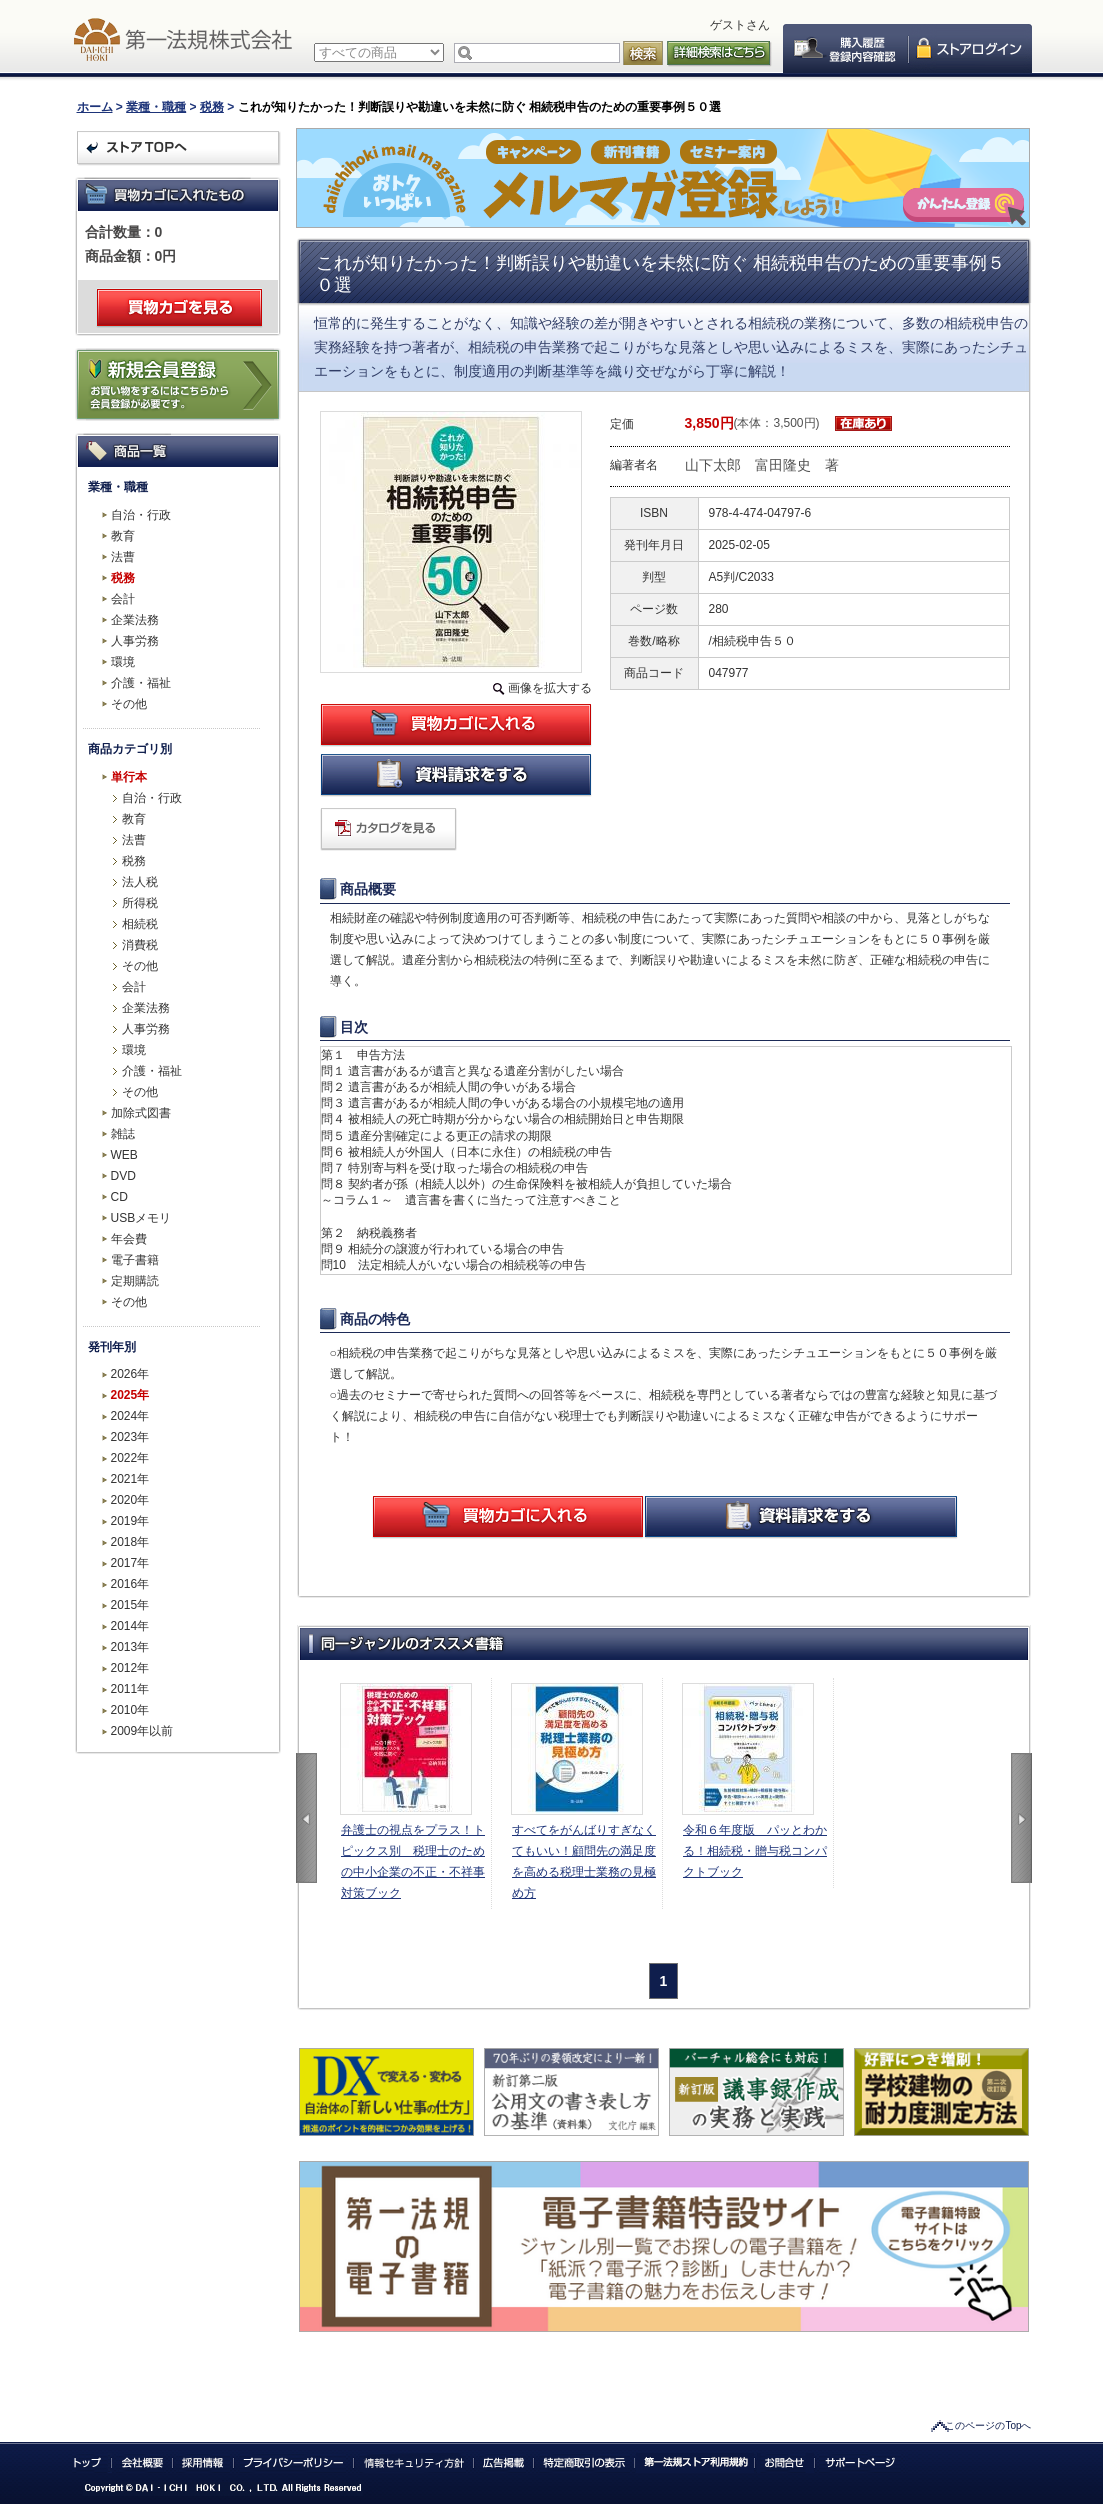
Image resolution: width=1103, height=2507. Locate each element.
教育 (123, 536)
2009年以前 (142, 1731)
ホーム (95, 107)
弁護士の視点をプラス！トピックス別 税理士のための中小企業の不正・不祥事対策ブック (413, 1861)
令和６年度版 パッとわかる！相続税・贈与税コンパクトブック (755, 1851)
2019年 (130, 1521)
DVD (123, 1176)
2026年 (130, 1374)
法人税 (140, 882)
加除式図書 (141, 1113)
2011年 (130, 1689)
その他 (129, 704)
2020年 (130, 1500)
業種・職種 (156, 107)
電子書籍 (135, 1260)
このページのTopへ (988, 2425)
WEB (124, 1155)
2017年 (130, 1563)
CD (119, 1197)
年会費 (129, 1239)
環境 (123, 662)
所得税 (140, 903)
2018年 (130, 1542)
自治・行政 (141, 515)
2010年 (130, 1710)
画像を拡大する (550, 688)
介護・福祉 (141, 683)
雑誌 (123, 1134)
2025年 (130, 1395)
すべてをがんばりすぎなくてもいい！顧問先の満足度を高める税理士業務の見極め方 (584, 1861)
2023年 (130, 1437)
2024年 (130, 1416)
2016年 (130, 1584)
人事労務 (135, 641)
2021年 (130, 1479)
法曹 (123, 557)
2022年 (130, 1458)
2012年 (130, 1668)
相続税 (140, 924)
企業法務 (135, 620)
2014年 (130, 1626)
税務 (212, 107)
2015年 (130, 1605)
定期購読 (135, 1281)
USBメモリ (141, 1218)
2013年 (130, 1647)
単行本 (129, 777)
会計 (123, 599)
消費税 (140, 945)
